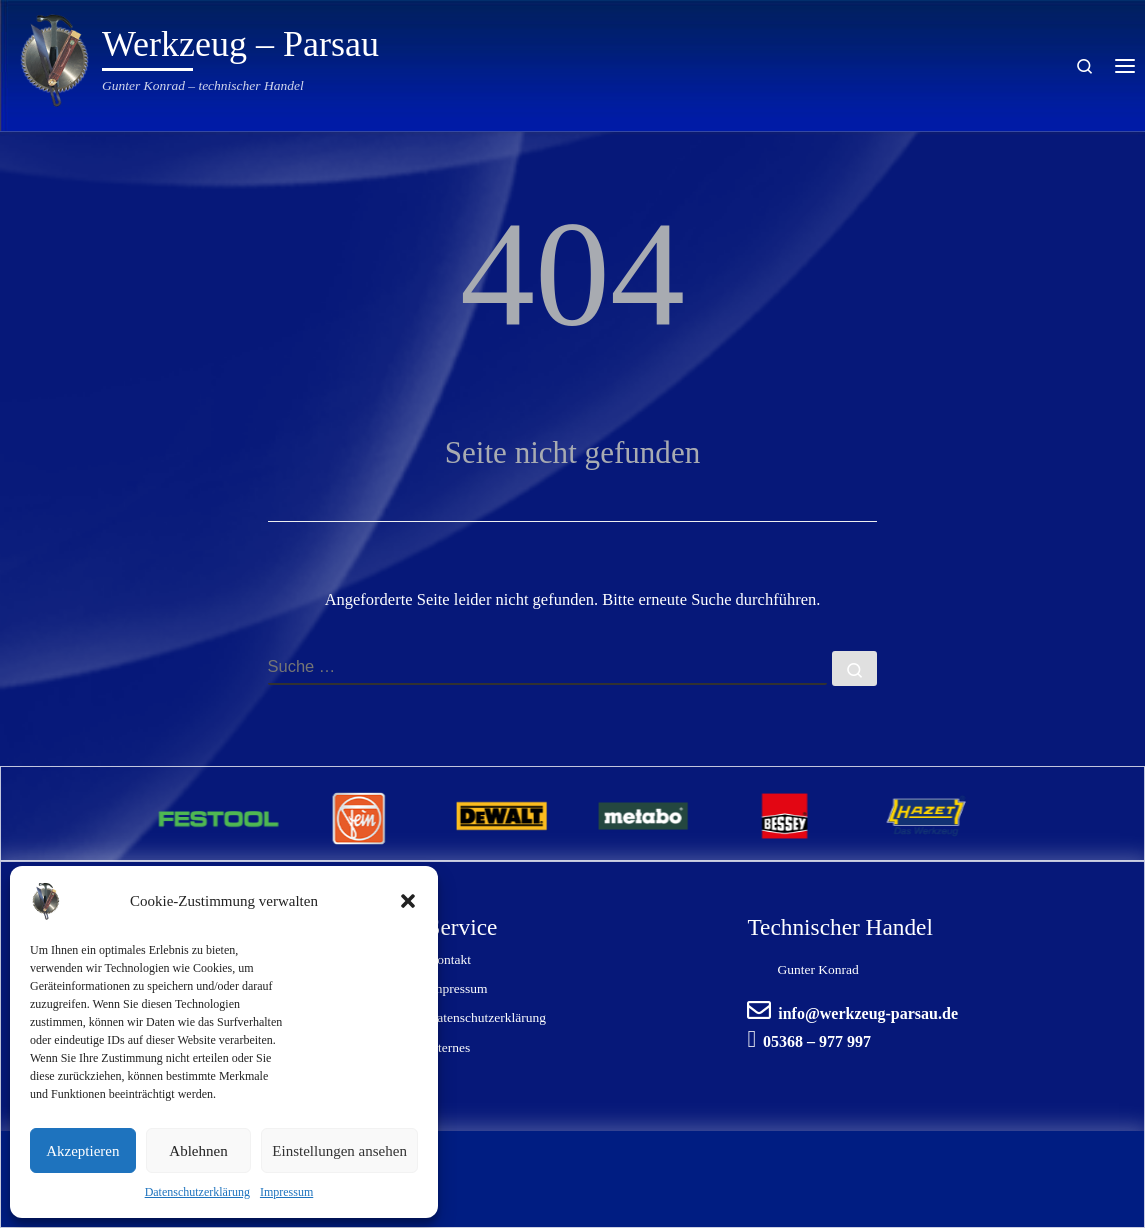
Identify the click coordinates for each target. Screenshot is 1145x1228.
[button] (408, 901)
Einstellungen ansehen (339, 1151)
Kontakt (449, 959)
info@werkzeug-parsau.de (868, 1013)
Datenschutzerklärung (197, 1192)
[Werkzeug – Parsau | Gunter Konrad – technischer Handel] (55, 57)
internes (448, 1047)
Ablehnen (198, 1151)
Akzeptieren (82, 1151)
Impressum (286, 1192)
